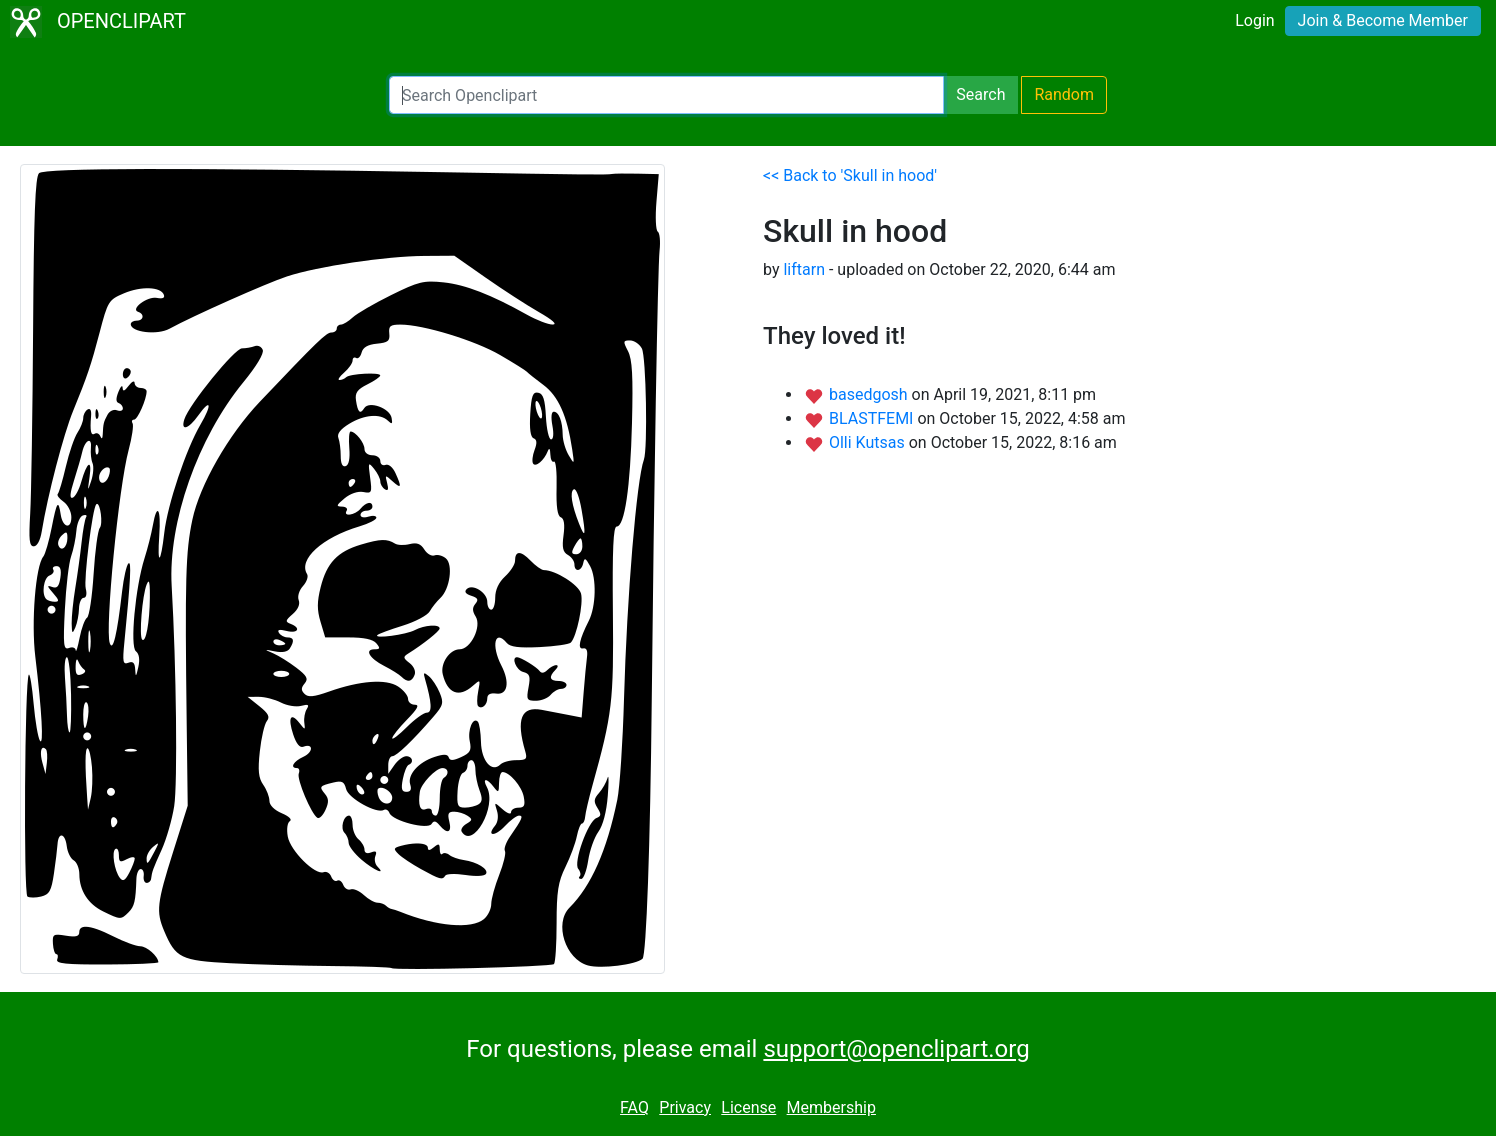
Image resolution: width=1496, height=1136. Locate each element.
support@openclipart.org (896, 1049)
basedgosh (870, 394)
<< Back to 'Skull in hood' (850, 175)
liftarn (804, 269)
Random (1064, 94)
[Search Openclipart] (666, 95)
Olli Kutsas (869, 442)
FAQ (634, 1107)
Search (980, 94)
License (748, 1107)
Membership (831, 1107)
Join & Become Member (1383, 20)
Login (1254, 20)
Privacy (685, 1107)
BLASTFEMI (873, 418)
